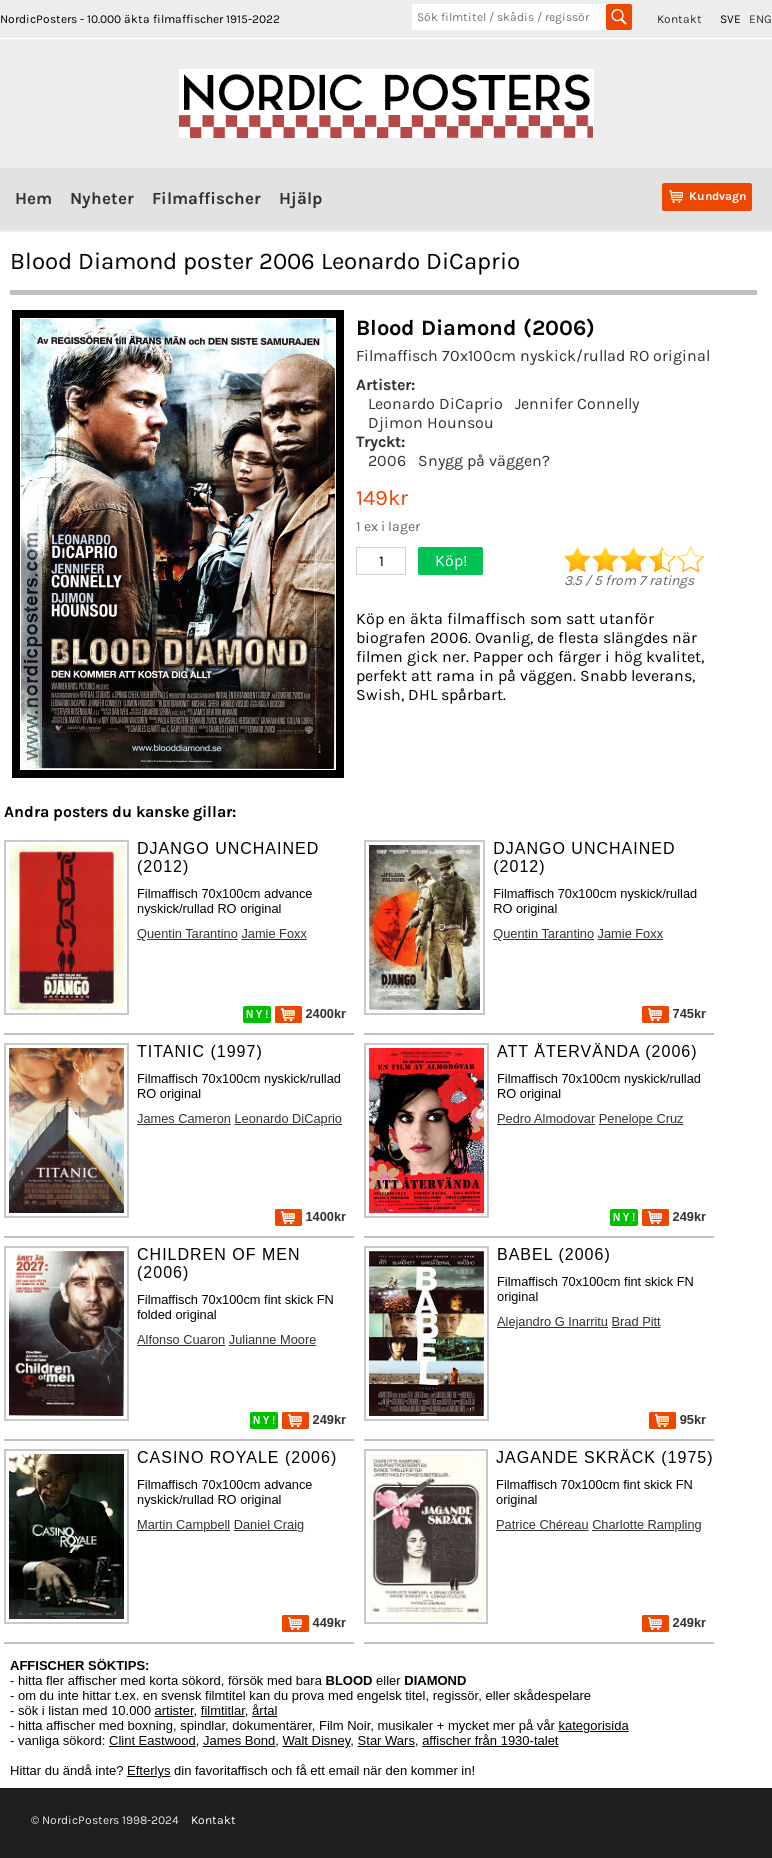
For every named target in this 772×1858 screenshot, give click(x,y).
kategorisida (594, 1725)
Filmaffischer (206, 198)
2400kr (310, 1013)
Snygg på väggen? (484, 460)
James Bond (239, 1740)
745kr (674, 1013)
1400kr (310, 1216)
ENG (760, 19)
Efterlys (148, 1770)
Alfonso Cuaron (181, 1339)
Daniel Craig (269, 1524)
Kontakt (679, 19)
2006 (387, 460)
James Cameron (184, 1118)
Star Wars (386, 1740)
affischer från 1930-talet (490, 1740)
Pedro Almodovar (546, 1118)
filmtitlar (223, 1710)
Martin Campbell (183, 1524)
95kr (677, 1419)
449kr (314, 1622)
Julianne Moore (273, 1339)
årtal (264, 1710)
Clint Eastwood (152, 1740)
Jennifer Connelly (577, 403)
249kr (674, 1216)
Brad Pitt (636, 1321)
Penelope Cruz (641, 1118)
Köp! (451, 560)
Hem (33, 198)
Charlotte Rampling (647, 1524)
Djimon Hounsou (431, 422)
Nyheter (102, 198)
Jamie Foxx (273, 933)
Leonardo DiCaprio (435, 403)
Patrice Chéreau (542, 1524)
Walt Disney (316, 1740)
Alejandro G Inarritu (552, 1321)
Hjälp (300, 198)
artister (174, 1710)
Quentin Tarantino (187, 933)
